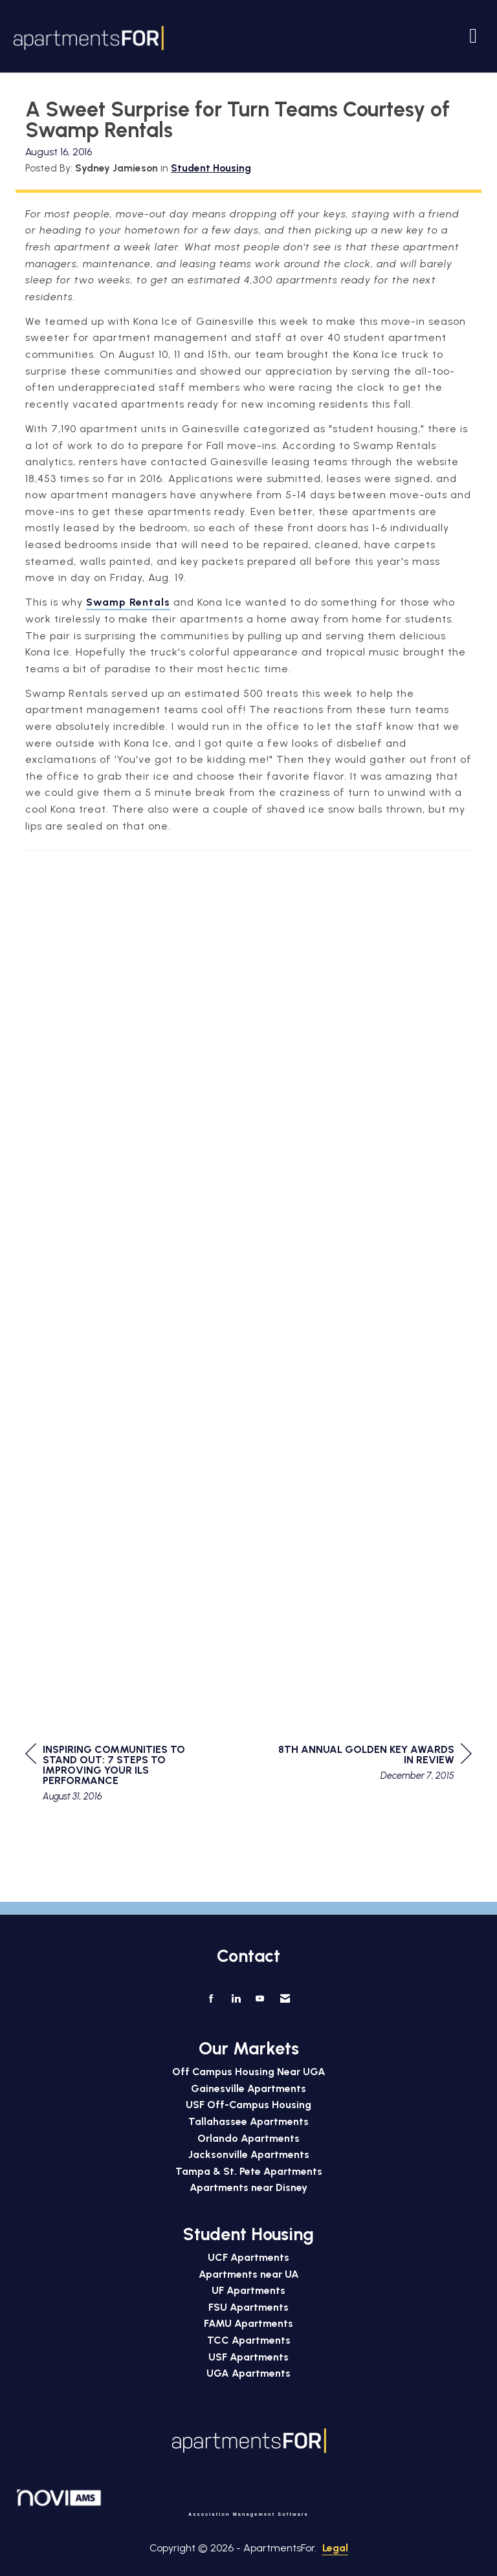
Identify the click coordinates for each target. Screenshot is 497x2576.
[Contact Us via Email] (285, 1998)
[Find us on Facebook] (211, 1998)
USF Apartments (248, 2357)
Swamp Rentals (128, 602)
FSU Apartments (248, 2307)
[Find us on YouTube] (260, 1998)
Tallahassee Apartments (248, 2121)
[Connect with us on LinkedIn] (236, 1998)
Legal (335, 2548)
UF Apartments (248, 2290)
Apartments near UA (249, 2274)
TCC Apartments (249, 2340)
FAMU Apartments (248, 2323)
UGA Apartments (248, 2373)
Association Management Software (162, 2502)
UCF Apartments (248, 2257)
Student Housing (211, 168)
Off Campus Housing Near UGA (249, 2071)
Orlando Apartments (248, 2138)
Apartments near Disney (248, 2187)
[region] (375, 1764)
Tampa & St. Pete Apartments (248, 2171)
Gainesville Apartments (248, 2088)
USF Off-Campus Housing (248, 2104)
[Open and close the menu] (325, 36)
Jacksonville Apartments (248, 2154)
